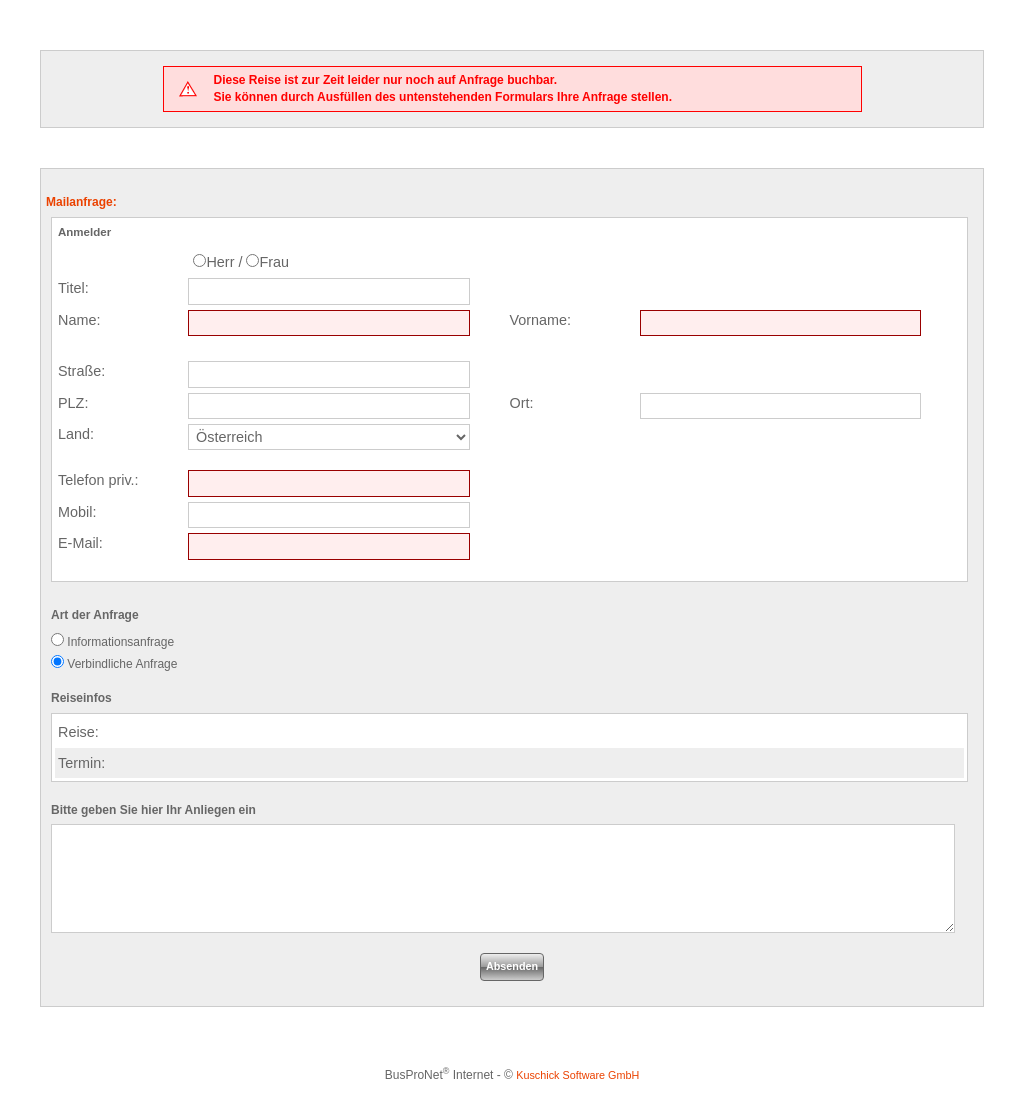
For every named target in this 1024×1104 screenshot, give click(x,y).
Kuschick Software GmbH (577, 1075)
